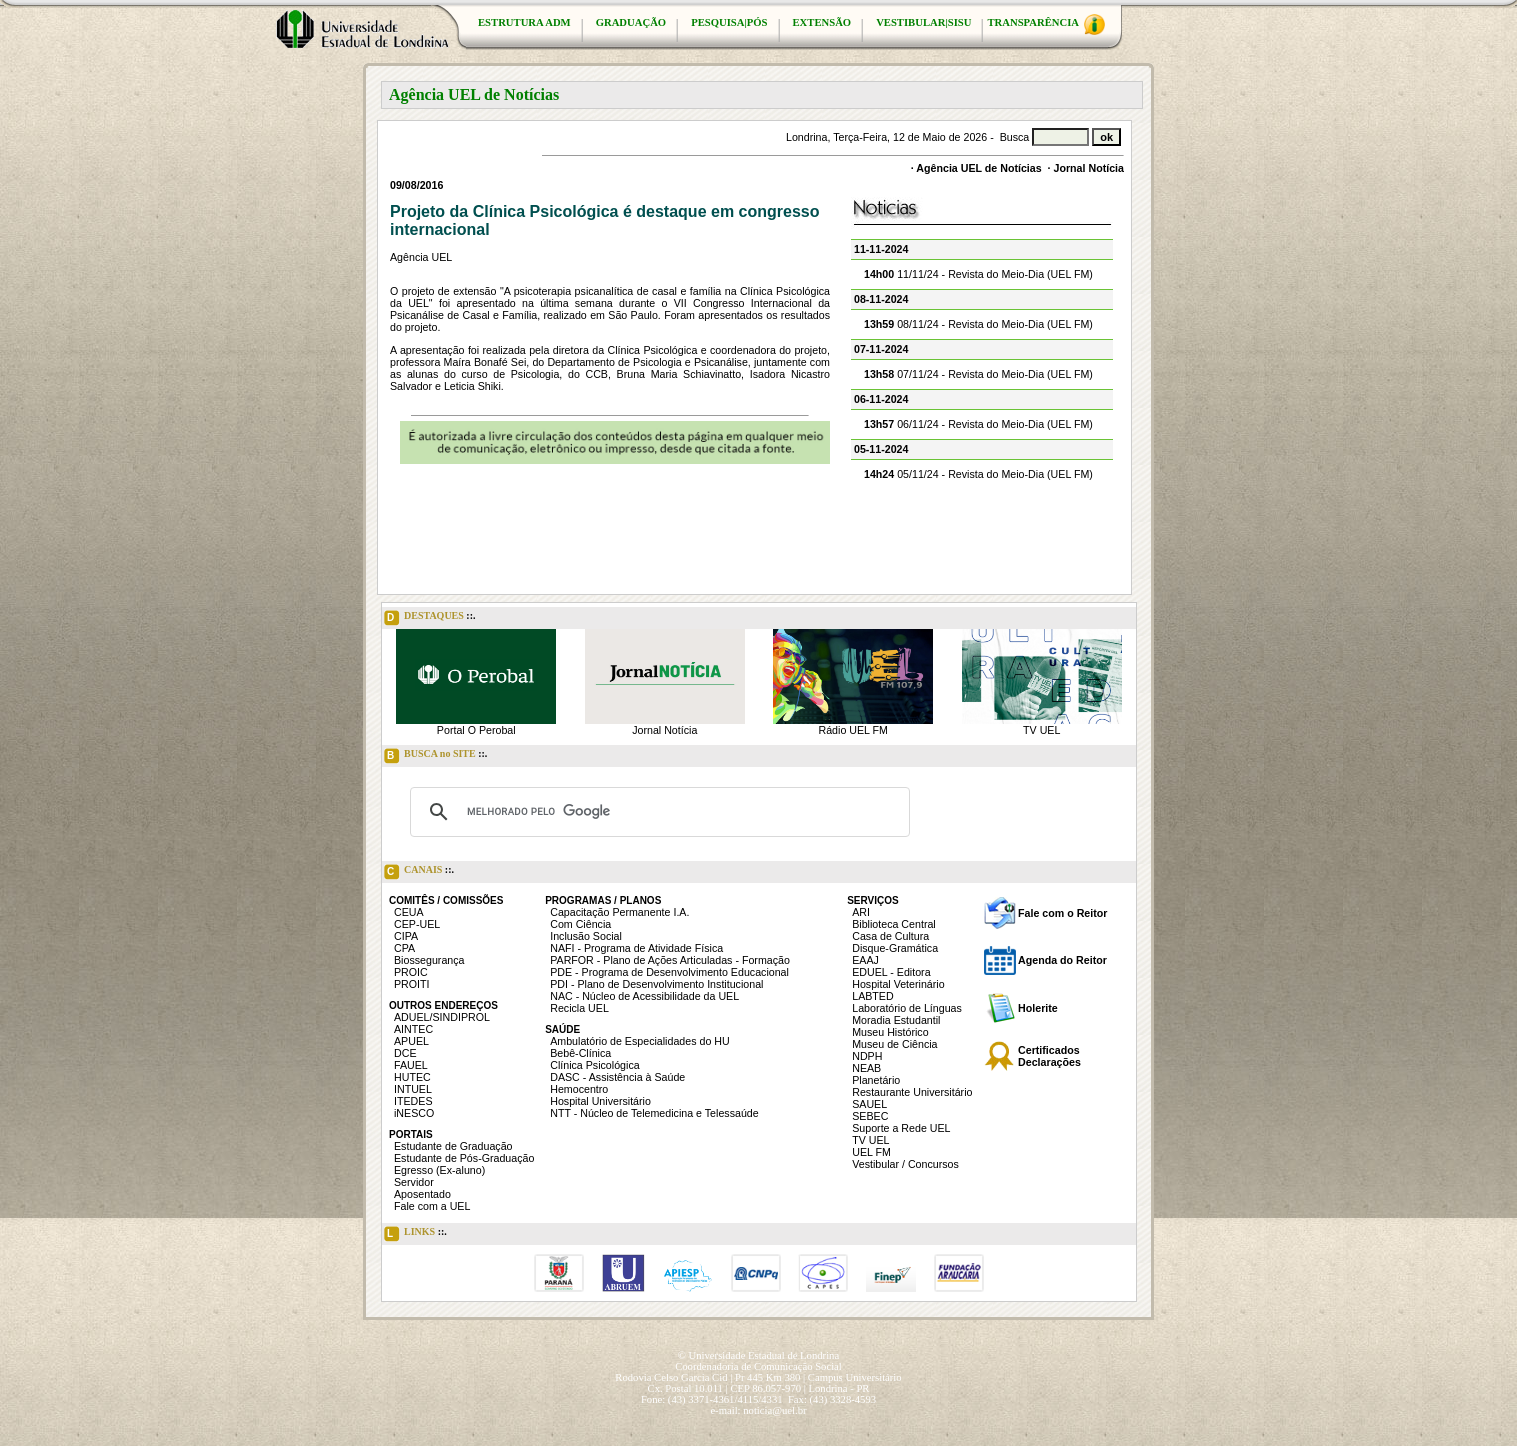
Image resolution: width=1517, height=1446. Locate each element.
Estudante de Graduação (453, 1146)
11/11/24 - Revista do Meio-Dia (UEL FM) (978, 274)
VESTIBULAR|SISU (923, 22)
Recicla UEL (579, 1008)
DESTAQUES (430, 618)
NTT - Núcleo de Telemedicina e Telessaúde (654, 1113)
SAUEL (869, 1104)
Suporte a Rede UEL (901, 1128)
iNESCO (414, 1113)
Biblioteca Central (894, 924)
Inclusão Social (586, 936)
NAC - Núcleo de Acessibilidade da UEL (644, 996)
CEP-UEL (417, 924)
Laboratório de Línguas (907, 1008)
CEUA (409, 912)
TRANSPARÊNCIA (1046, 24)
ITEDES (413, 1101)
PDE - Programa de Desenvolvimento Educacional (669, 972)
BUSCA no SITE (435, 756)
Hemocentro (579, 1089)
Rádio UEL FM (853, 730)
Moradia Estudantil (896, 1020)
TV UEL (1041, 730)
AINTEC (413, 1029)
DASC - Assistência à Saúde (617, 1077)
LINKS (415, 1234)
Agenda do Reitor (1062, 960)
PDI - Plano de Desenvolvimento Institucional (656, 984)
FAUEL (411, 1065)
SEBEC (870, 1116)
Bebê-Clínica (580, 1053)
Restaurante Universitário (912, 1092)
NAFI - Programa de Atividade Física (636, 948)
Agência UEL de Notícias (978, 168)
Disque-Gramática (895, 948)
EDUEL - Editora (891, 972)
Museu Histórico (890, 1032)
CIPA (406, 936)
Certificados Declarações (1049, 1056)
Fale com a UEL (432, 1206)
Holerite (1038, 1008)
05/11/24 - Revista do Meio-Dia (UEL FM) (978, 474)
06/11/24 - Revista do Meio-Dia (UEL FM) (978, 424)
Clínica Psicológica (594, 1065)
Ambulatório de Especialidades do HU (639, 1041)
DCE (405, 1053)
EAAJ (865, 960)
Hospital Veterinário (898, 984)
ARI (861, 912)
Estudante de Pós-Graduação (464, 1158)
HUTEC (412, 1077)
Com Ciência (580, 924)
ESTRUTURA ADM (524, 22)
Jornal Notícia (1089, 168)
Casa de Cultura (890, 936)
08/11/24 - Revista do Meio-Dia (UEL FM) (978, 324)
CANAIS (419, 872)
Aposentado (422, 1194)
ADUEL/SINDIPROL (442, 1017)
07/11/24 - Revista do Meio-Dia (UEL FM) (978, 374)
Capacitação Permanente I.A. (619, 912)
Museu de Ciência (894, 1044)
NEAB (866, 1068)
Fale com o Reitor (1062, 913)
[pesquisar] (657, 812)
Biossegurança (429, 960)
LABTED (872, 996)
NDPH (867, 1056)
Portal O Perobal (476, 730)
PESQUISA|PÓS (729, 22)
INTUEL (413, 1089)
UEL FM (871, 1152)
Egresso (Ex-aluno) (439, 1170)
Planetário (876, 1080)
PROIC (411, 972)
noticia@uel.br (774, 1410)
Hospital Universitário (600, 1101)
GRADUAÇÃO (631, 22)
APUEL (411, 1041)
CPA (404, 948)
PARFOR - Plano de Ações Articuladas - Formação (670, 960)
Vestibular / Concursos (905, 1164)
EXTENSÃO (822, 22)
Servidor (414, 1182)
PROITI (412, 984)
